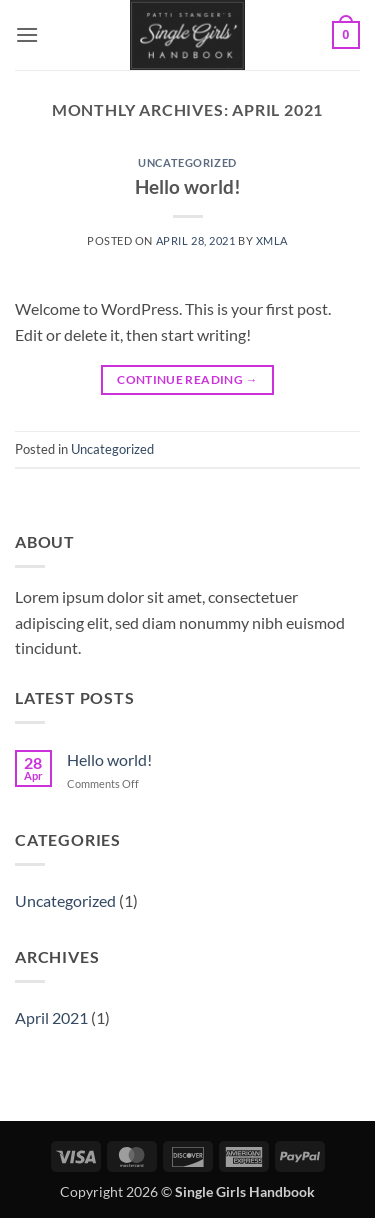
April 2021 (51, 1017)
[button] (27, 34)
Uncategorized (187, 162)
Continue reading (187, 379)
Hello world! (188, 186)
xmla (272, 240)
